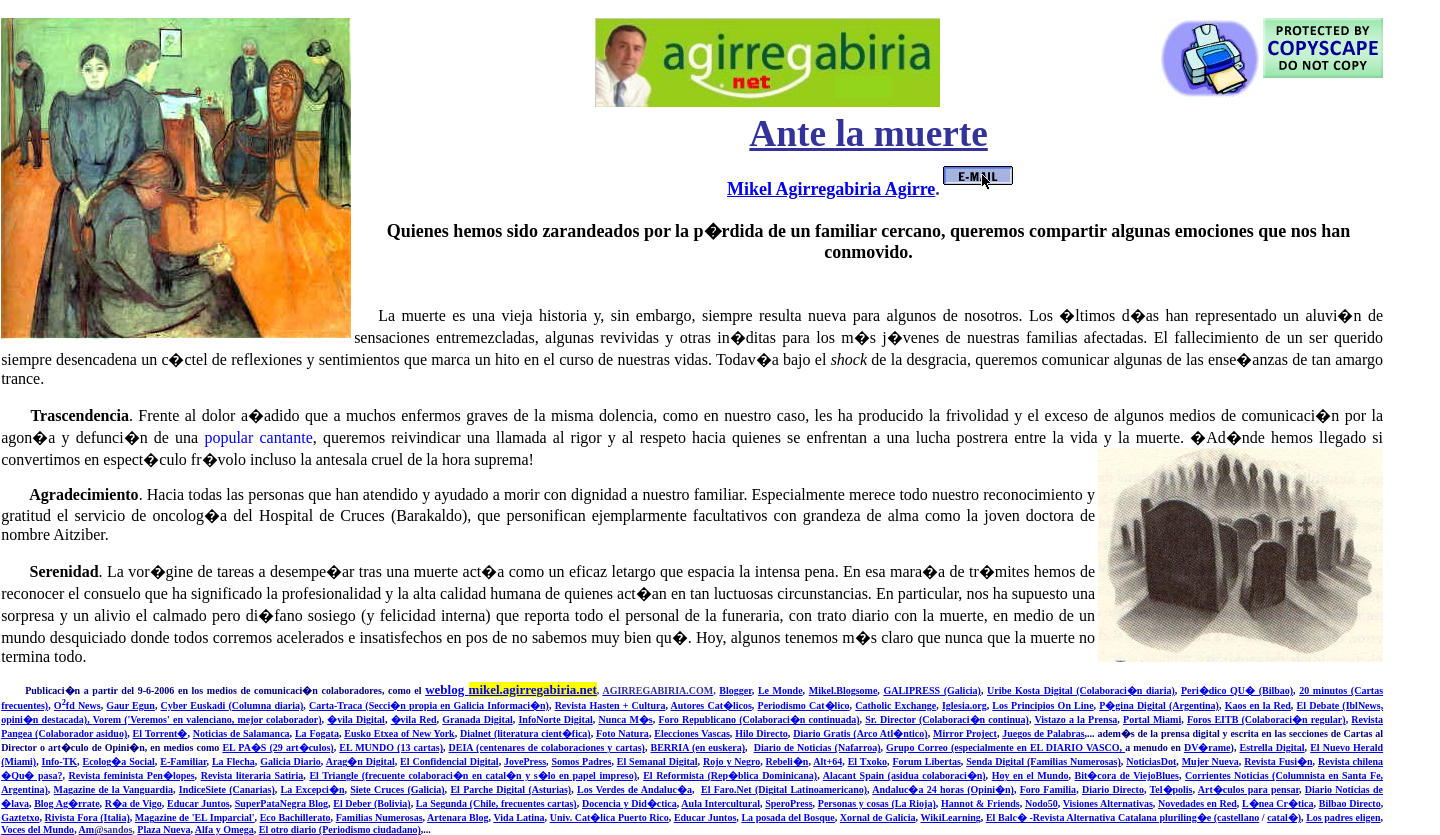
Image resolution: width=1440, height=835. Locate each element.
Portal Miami (1152, 719)
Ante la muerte (868, 133)
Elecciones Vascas (692, 733)
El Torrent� (160, 733)
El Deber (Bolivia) (371, 803)
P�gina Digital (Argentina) (1159, 705)
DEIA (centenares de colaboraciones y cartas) (547, 747)
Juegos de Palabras (1043, 733)
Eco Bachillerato (295, 817)
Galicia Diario (290, 761)
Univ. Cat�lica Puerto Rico (609, 817)
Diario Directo (1113, 789)
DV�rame (1207, 747)
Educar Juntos (198, 803)
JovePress (525, 761)
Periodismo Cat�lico (804, 705)
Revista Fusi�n (1278, 761)
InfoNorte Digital (555, 719)
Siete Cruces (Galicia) (397, 789)
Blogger (735, 690)
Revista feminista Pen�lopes (132, 775)
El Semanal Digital (657, 761)
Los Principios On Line (1042, 705)
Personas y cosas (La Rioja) (877, 803)
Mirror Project (965, 733)
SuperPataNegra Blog (281, 803)
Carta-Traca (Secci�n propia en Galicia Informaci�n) (429, 705)
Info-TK (60, 761)
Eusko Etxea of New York (399, 733)
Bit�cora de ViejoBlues (1127, 775)
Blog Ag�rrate (66, 803)
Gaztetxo (20, 817)
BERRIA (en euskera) (697, 747)
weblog (511, 689)
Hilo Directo (761, 733)
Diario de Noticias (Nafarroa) (817, 747)
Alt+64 (827, 761)
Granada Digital (477, 719)
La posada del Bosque (787, 817)
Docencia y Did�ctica (629, 803)
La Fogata (317, 733)
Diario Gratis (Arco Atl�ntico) (860, 733)
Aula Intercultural (720, 803)
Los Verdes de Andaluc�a (634, 789)
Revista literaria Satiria (252, 775)
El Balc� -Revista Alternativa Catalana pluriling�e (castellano (1122, 817)
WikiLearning (950, 817)
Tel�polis (1171, 789)
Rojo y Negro (731, 761)
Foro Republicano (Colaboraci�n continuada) (758, 719)
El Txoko (867, 761)
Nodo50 (1041, 803)
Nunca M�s (625, 719)
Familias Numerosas (379, 817)
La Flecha (233, 761)
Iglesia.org (964, 705)
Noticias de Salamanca (241, 733)
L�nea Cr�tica (1278, 803)
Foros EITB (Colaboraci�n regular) (1266, 719)
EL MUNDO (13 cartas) (391, 747)
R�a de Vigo (133, 803)
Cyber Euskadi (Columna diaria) (232, 705)
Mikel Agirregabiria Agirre (831, 189)
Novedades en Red (1197, 803)
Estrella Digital (1271, 747)
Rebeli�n (787, 761)
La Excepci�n (313, 789)
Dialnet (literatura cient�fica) (525, 733)
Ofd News (77, 705)
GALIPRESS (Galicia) (932, 690)
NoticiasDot (1151, 761)
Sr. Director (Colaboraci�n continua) (947, 719)
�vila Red (414, 719)
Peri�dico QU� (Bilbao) (1237, 690)
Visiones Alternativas (1108, 803)
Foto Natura (622, 733)
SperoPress (788, 803)
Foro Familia (1048, 789)
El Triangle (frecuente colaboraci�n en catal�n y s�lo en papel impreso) (473, 775)
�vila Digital (356, 719)
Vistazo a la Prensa (1075, 719)
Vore (103, 719)
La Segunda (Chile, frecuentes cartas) (496, 803)
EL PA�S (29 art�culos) (277, 747)
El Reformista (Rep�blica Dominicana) (730, 775)
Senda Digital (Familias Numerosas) (1043, 761)
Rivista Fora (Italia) (87, 817)
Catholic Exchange (895, 705)
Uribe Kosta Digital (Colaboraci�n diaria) (1081, 690)
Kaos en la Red (1258, 705)
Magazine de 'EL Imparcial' (195, 817)
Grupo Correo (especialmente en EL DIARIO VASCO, (1005, 747)
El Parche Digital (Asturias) (510, 789)
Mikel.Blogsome (843, 690)
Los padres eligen (1343, 817)
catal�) (1284, 817)
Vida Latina (518, 817)
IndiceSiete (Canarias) (227, 789)
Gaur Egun (130, 705)
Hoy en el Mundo (1030, 775)
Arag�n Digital (360, 761)
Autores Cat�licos (711, 705)
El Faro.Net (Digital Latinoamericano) (784, 789)
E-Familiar (183, 761)
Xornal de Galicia (878, 817)
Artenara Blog (457, 817)
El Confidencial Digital (449, 761)
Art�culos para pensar (1248, 789)
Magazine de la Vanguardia (113, 789)
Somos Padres (581, 761)
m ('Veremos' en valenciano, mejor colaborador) (217, 719)
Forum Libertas (926, 761)
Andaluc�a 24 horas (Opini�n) (943, 789)
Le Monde (780, 690)
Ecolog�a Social (118, 761)
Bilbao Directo (1350, 803)
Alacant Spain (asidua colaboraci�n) (904, 775)
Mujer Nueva (1210, 761)
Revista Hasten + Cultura (610, 705)
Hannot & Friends (980, 803)
